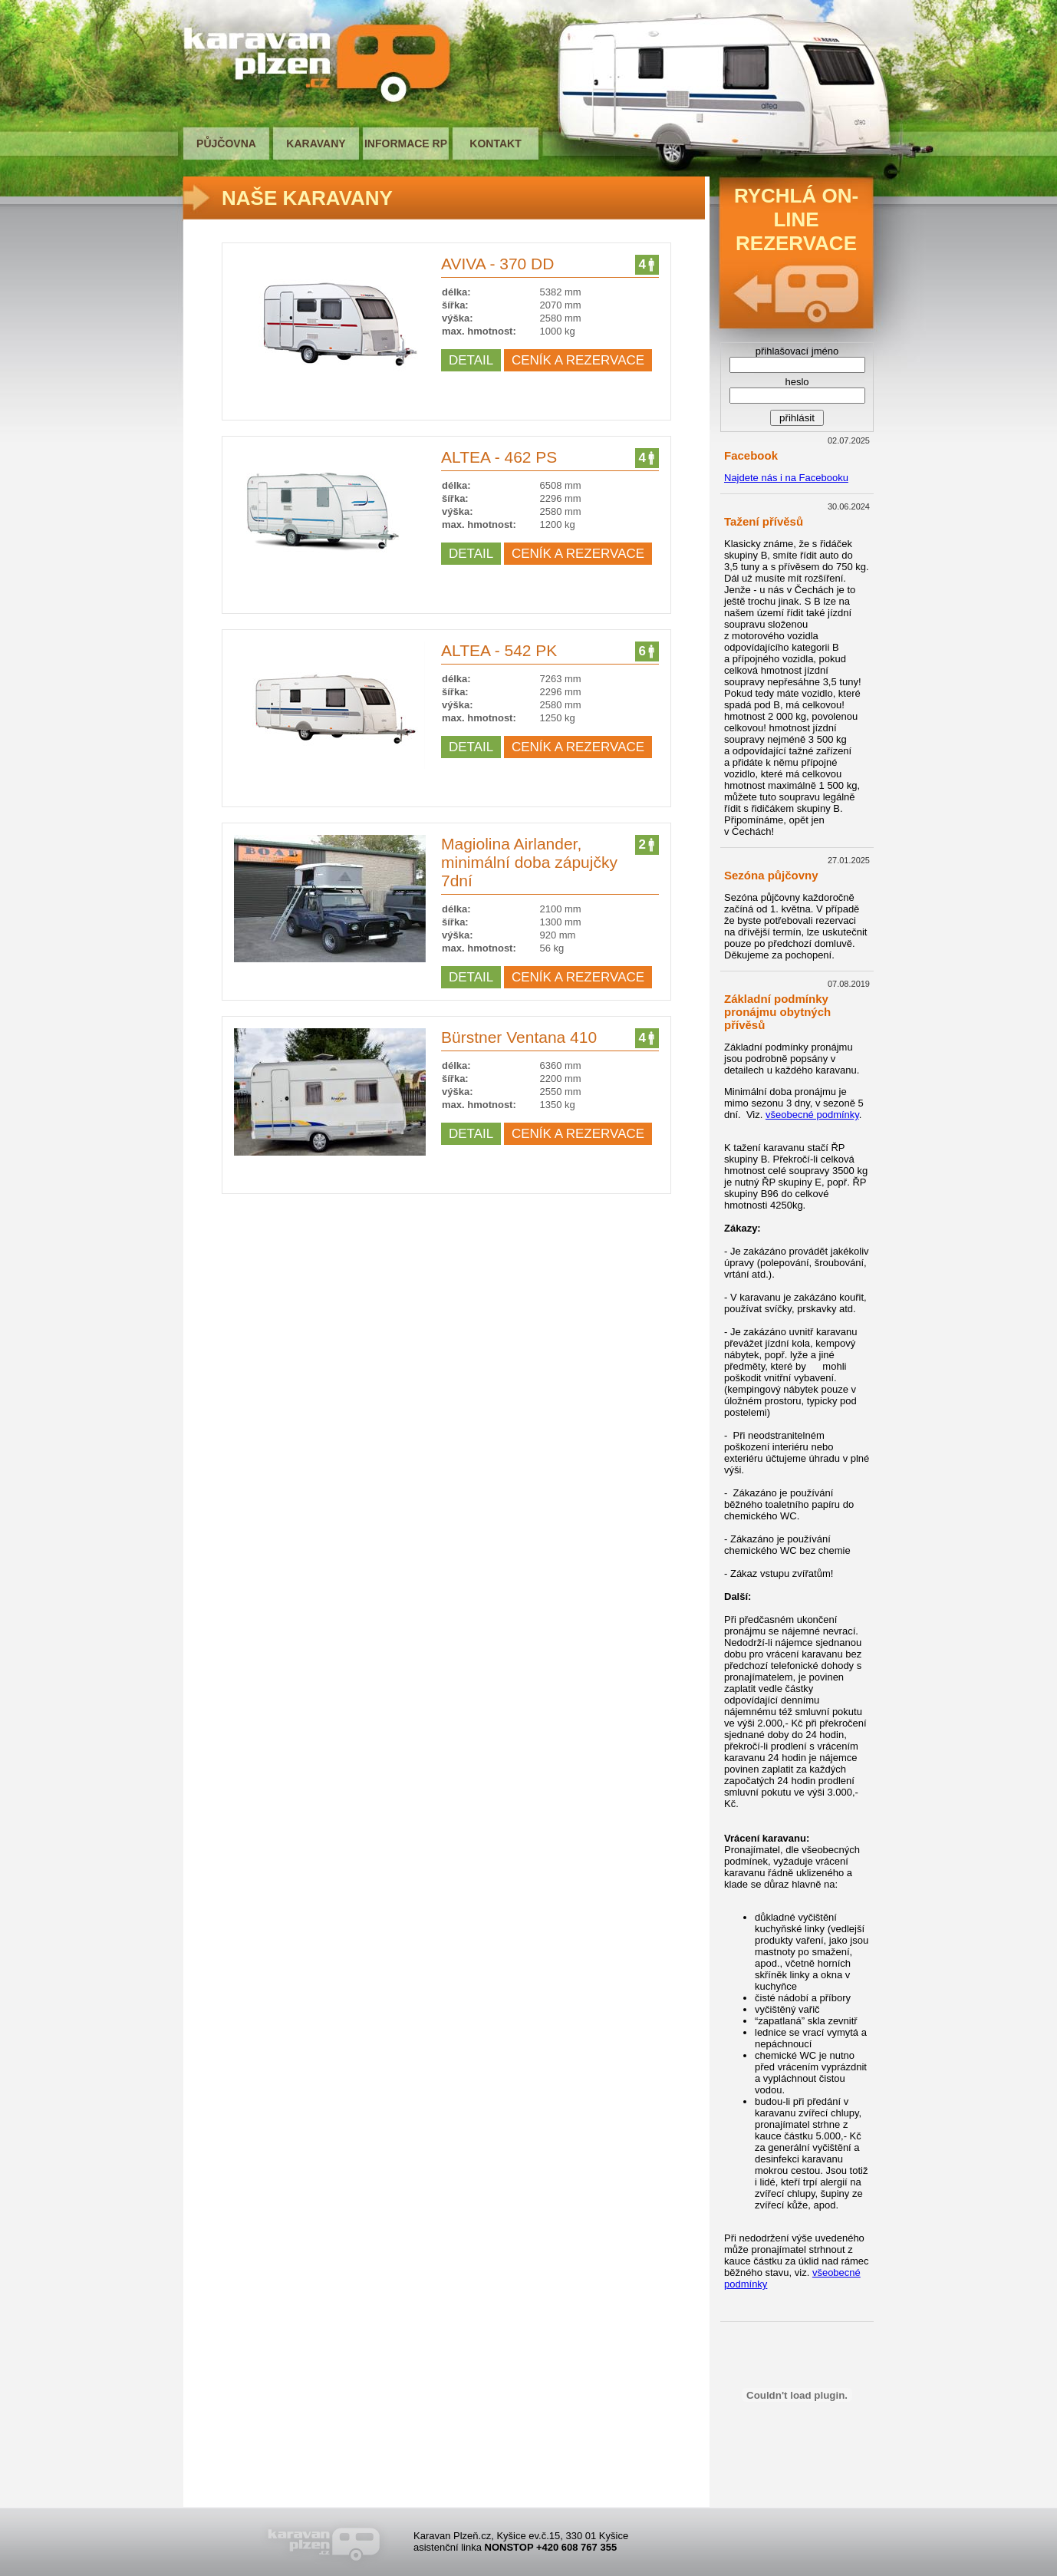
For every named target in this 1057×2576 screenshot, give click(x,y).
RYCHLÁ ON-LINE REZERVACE (796, 219)
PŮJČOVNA (226, 143)
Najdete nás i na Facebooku (786, 477)
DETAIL (471, 360)
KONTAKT (495, 143)
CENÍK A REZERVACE (578, 360)
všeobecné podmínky (812, 1114)
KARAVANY (315, 143)
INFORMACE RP (405, 143)
